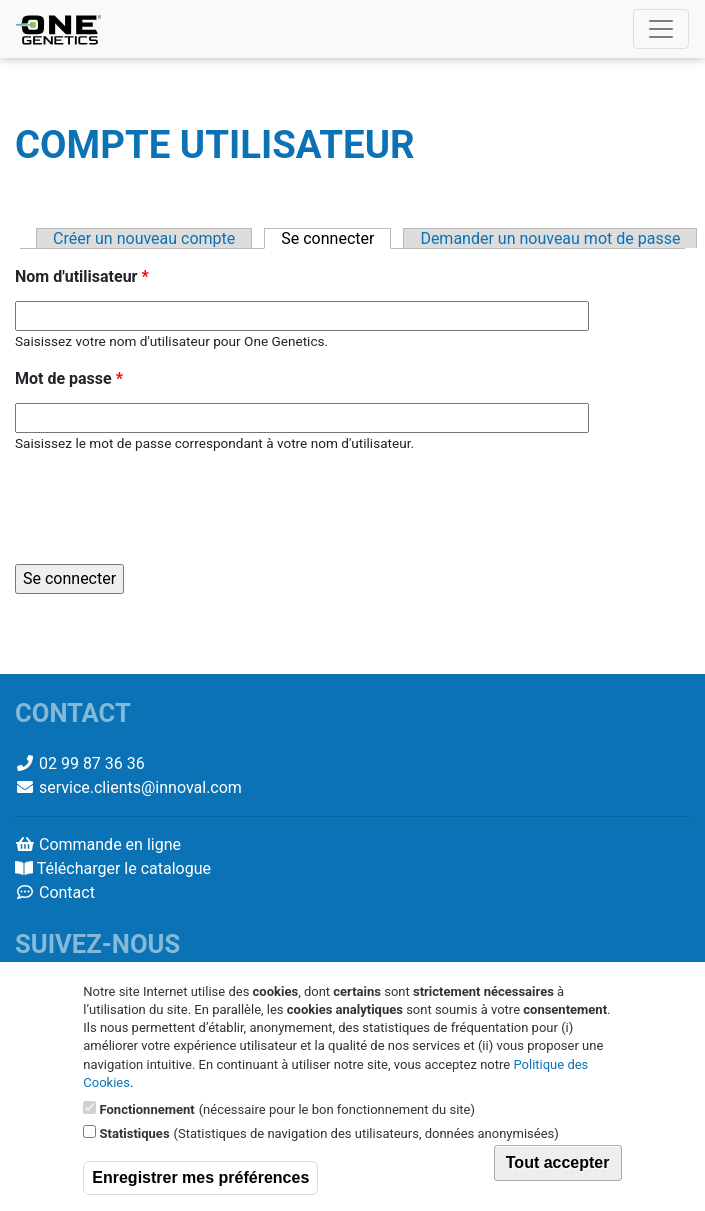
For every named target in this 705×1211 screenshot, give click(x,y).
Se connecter (336, 238)
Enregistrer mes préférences (200, 1177)
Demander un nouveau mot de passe (550, 238)
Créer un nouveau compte (144, 238)
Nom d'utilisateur (82, 276)
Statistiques (135, 1133)
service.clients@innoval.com (140, 787)
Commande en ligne (110, 844)
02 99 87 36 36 (92, 763)
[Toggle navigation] (661, 29)
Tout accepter (558, 1162)
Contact (67, 892)
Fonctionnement (147, 1109)
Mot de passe (69, 378)
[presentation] (167, 509)
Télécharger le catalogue (124, 868)
